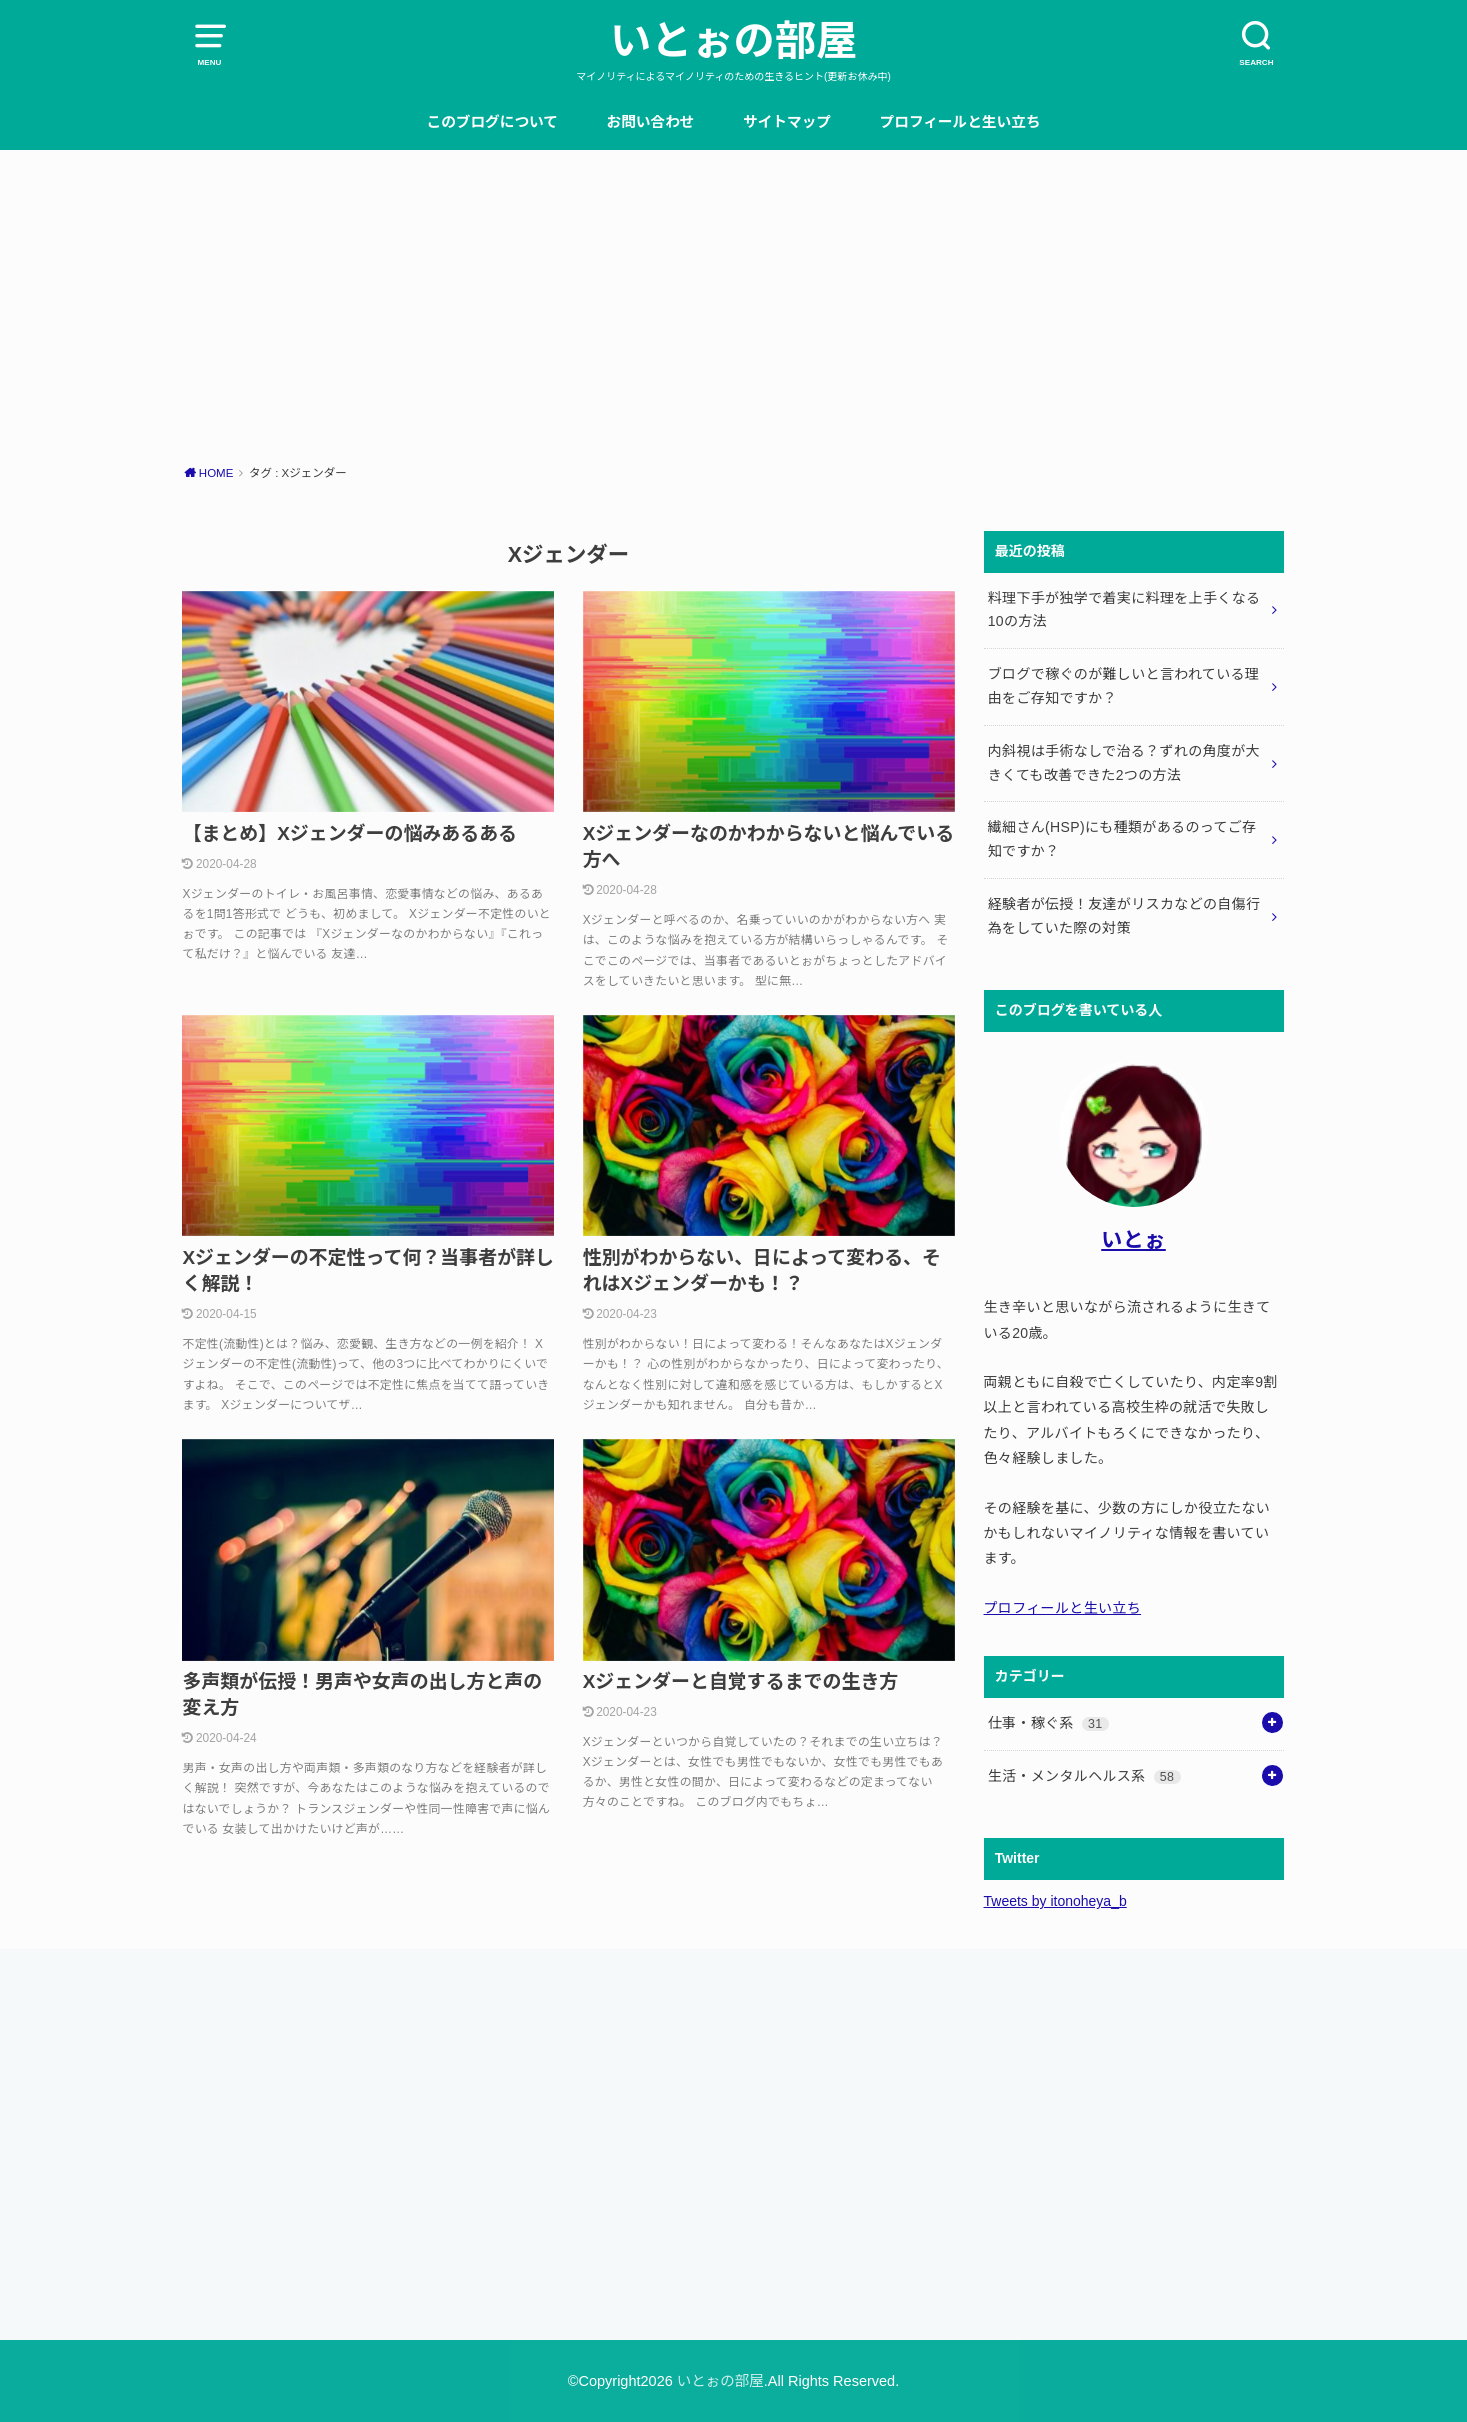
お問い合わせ (651, 122)
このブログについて (491, 122)
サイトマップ (787, 122)
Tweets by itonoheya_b (1055, 1901)
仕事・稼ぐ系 (1048, 1723)
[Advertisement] (734, 300)
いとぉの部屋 (733, 41)
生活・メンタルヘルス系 (1084, 1776)
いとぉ (1133, 1239)
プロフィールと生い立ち (960, 122)
